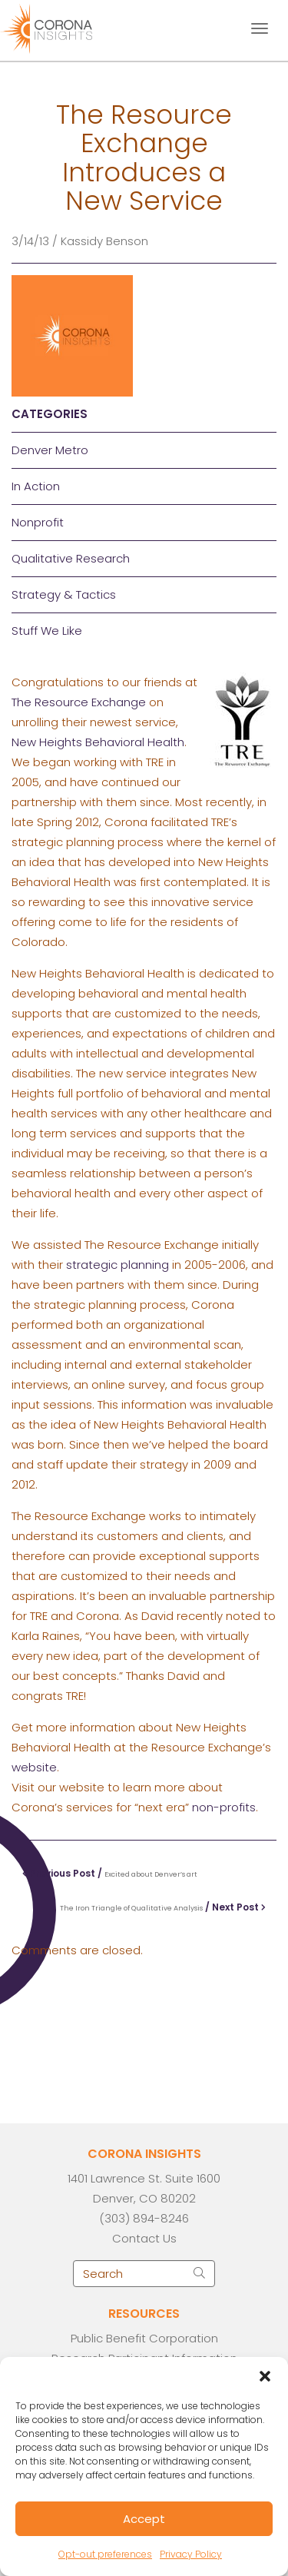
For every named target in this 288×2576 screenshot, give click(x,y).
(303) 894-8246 (144, 2218)
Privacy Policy (191, 2554)
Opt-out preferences (105, 2554)
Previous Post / (109, 1873)
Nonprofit (38, 522)
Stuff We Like (47, 630)
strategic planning (117, 1264)
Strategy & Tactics (64, 594)
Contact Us (144, 2238)
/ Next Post (163, 1907)
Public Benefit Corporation (144, 2338)
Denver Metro (50, 450)
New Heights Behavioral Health (98, 742)
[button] (265, 2376)
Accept (144, 2519)
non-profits (224, 1807)
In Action (36, 486)
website (34, 1767)
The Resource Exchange (79, 702)
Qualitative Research (71, 558)
